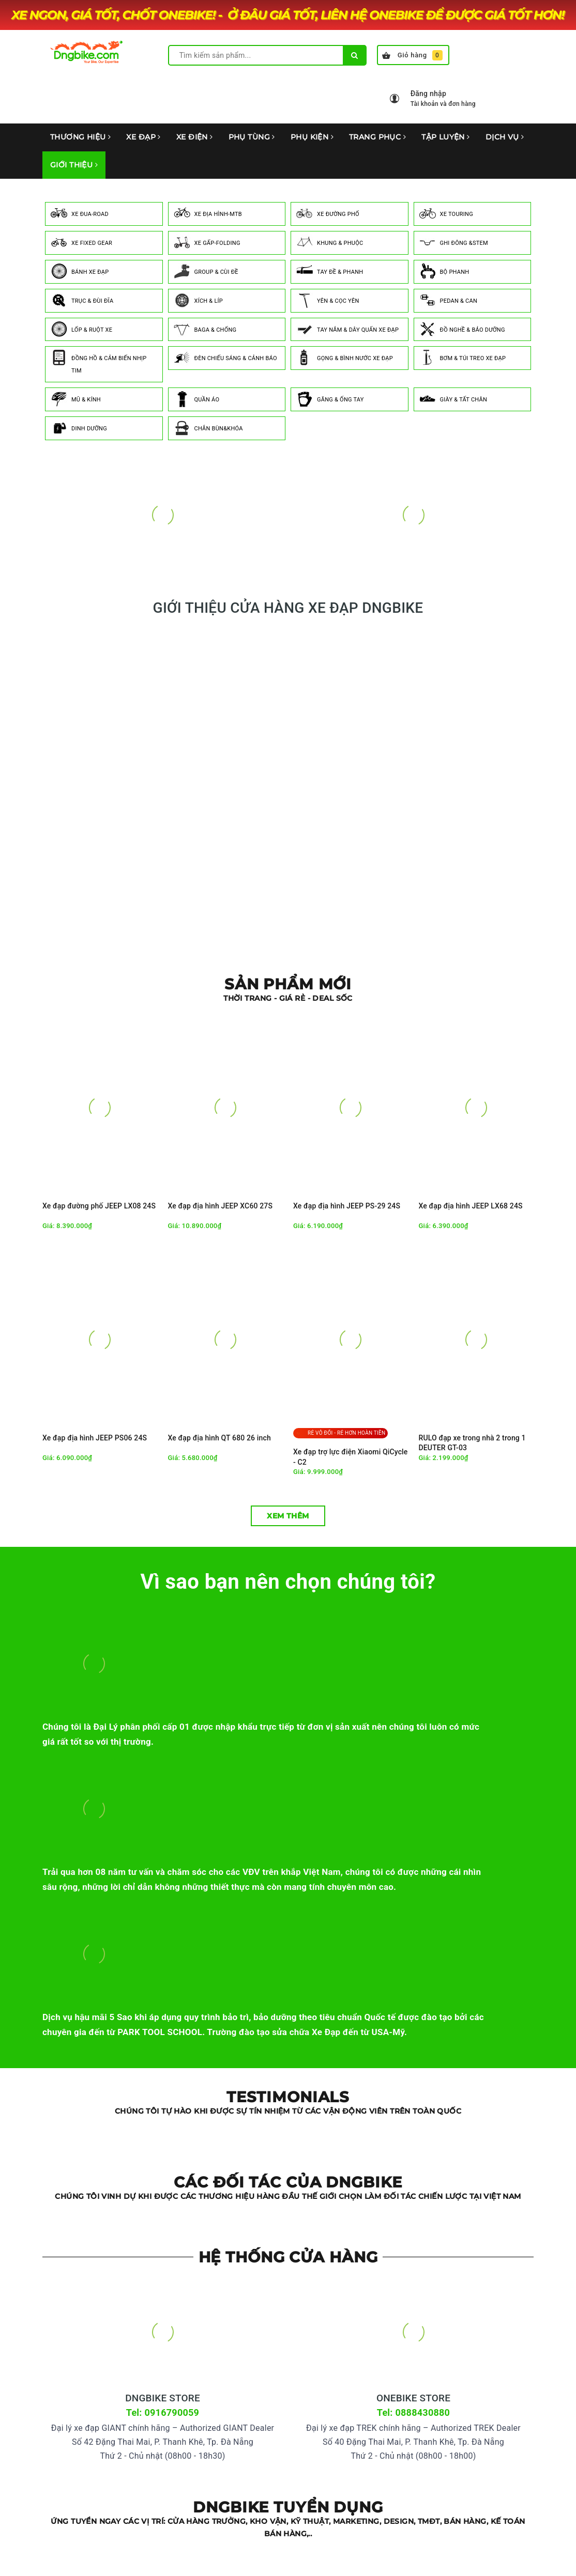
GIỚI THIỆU (74, 164)
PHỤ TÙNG (252, 137)
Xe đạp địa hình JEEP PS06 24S (94, 1438)
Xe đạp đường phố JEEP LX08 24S (99, 1206)
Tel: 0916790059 (162, 2412)
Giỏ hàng (412, 55)
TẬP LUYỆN (445, 137)
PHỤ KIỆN (312, 137)
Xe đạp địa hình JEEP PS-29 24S (346, 1206)
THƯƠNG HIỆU (80, 137)
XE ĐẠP (143, 137)
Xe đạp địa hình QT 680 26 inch (219, 1438)
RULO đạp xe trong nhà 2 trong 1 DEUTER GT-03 (472, 1443)
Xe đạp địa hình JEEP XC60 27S (220, 1206)
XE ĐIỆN (194, 137)
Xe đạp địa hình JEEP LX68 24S (471, 1206)
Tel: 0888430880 (413, 2412)
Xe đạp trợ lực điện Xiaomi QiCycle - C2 (350, 1457)
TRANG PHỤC (377, 137)
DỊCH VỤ (505, 137)
